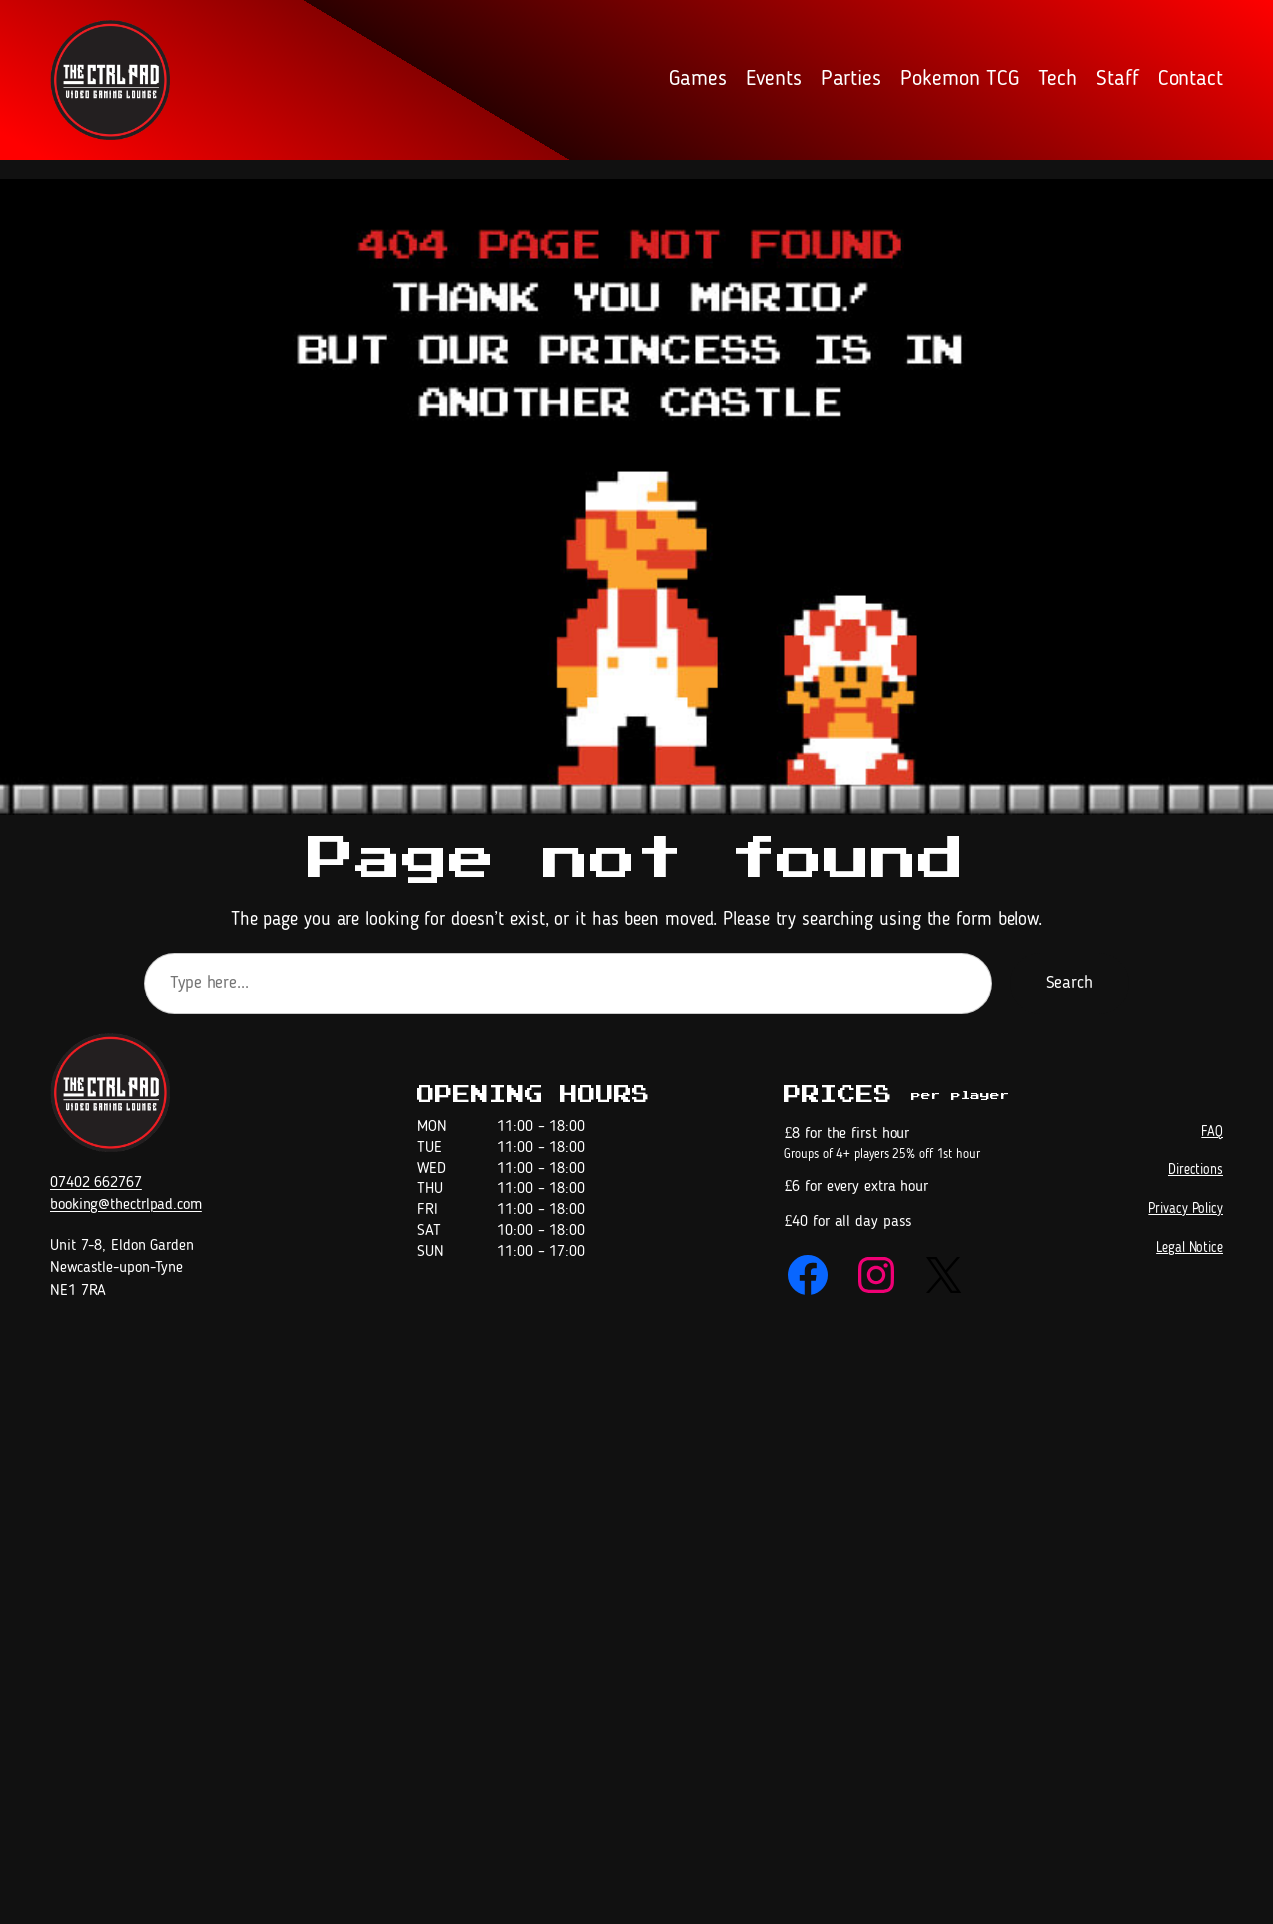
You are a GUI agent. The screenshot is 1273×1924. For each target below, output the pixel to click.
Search (1069, 983)
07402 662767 (96, 1183)
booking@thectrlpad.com (126, 1205)
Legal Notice (1189, 1248)
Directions (1195, 1170)
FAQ (1212, 1132)
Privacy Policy (1185, 1209)
